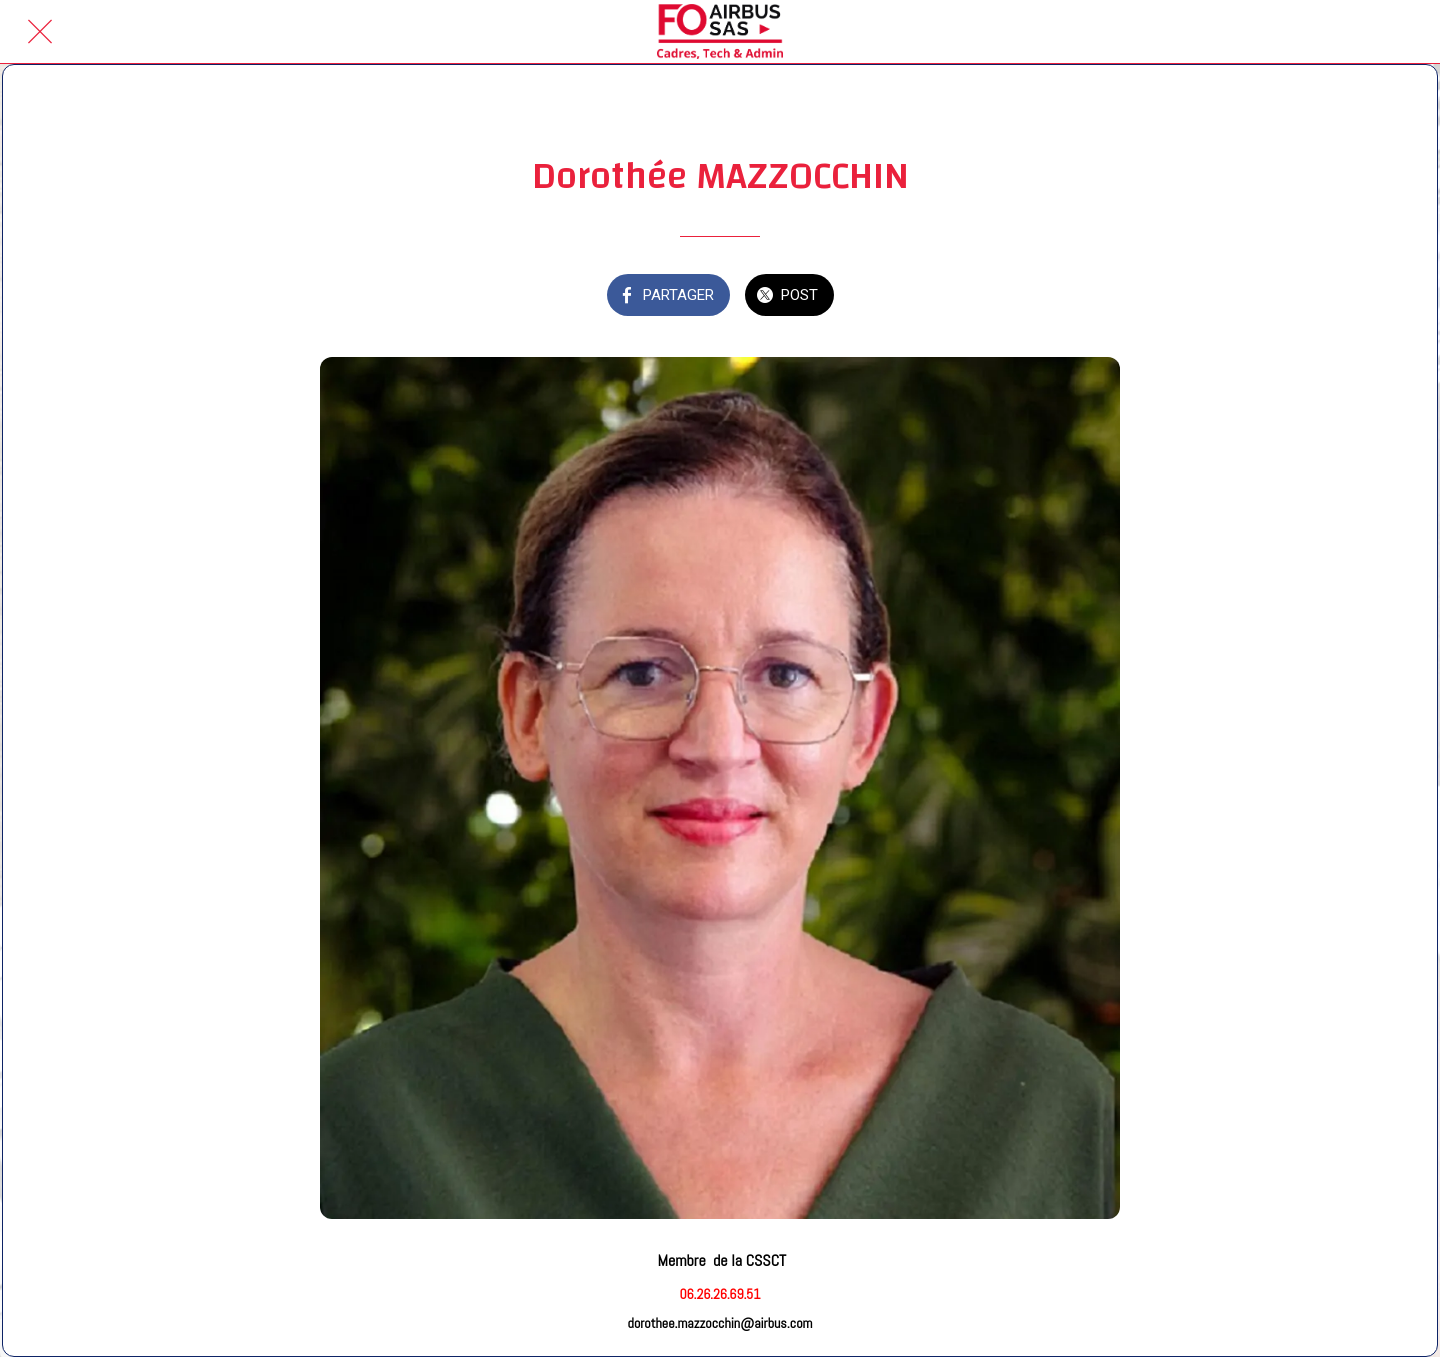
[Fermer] (40, 32)
